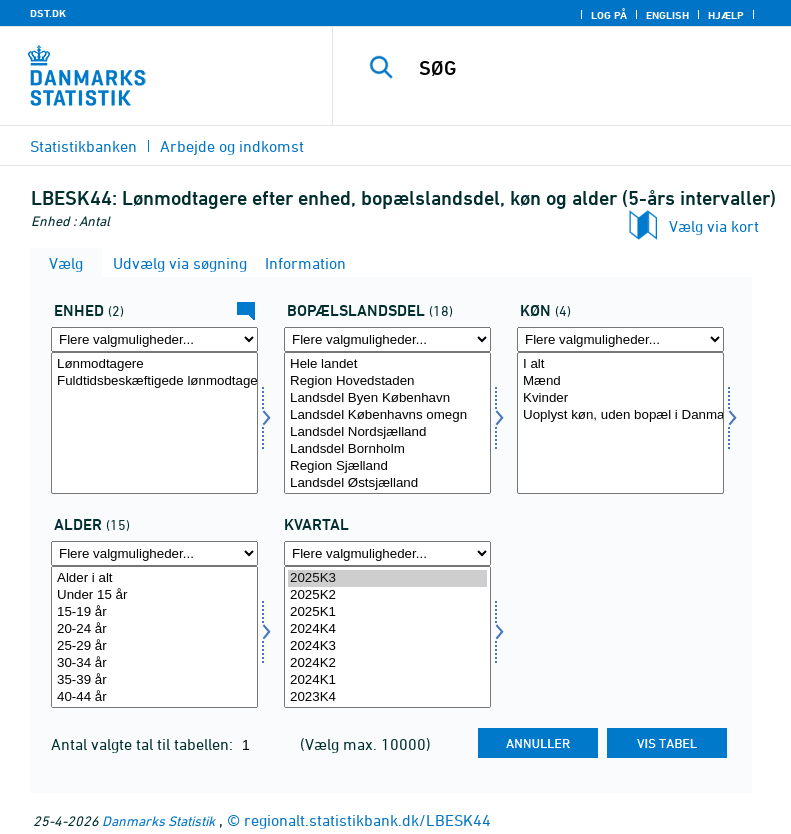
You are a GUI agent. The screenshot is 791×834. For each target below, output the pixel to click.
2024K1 (387, 680)
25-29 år (154, 646)
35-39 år (154, 680)
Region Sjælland (387, 466)
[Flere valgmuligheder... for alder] (154, 553)
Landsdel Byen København (387, 398)
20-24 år (154, 629)
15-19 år (154, 612)
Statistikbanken (83, 146)
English (667, 15)
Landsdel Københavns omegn (387, 415)
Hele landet (387, 364)
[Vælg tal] (154, 423)
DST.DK (48, 13)
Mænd (620, 381)
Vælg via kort (714, 226)
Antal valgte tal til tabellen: (144, 744)
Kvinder (620, 398)
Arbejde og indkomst (232, 146)
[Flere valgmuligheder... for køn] (620, 339)
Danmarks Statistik (158, 820)
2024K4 (387, 629)
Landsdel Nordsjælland (387, 432)
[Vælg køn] (620, 423)
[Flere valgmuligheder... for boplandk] (387, 339)
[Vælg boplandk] (387, 423)
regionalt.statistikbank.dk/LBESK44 (367, 820)
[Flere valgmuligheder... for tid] (387, 553)
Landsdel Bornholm (387, 449)
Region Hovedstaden (387, 381)
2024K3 (387, 646)
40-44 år (154, 697)
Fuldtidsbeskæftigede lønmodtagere (154, 381)
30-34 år (154, 663)
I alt (620, 364)
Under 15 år (154, 595)
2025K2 (387, 595)
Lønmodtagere (154, 364)
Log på (609, 15)
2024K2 (387, 663)
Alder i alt (154, 578)
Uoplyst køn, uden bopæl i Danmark (620, 415)
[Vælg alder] (154, 637)
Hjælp (726, 15)
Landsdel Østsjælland (387, 483)
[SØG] (592, 68)
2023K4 (387, 697)
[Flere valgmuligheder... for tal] (154, 339)
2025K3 (387, 578)
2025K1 (387, 612)
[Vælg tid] (387, 637)
